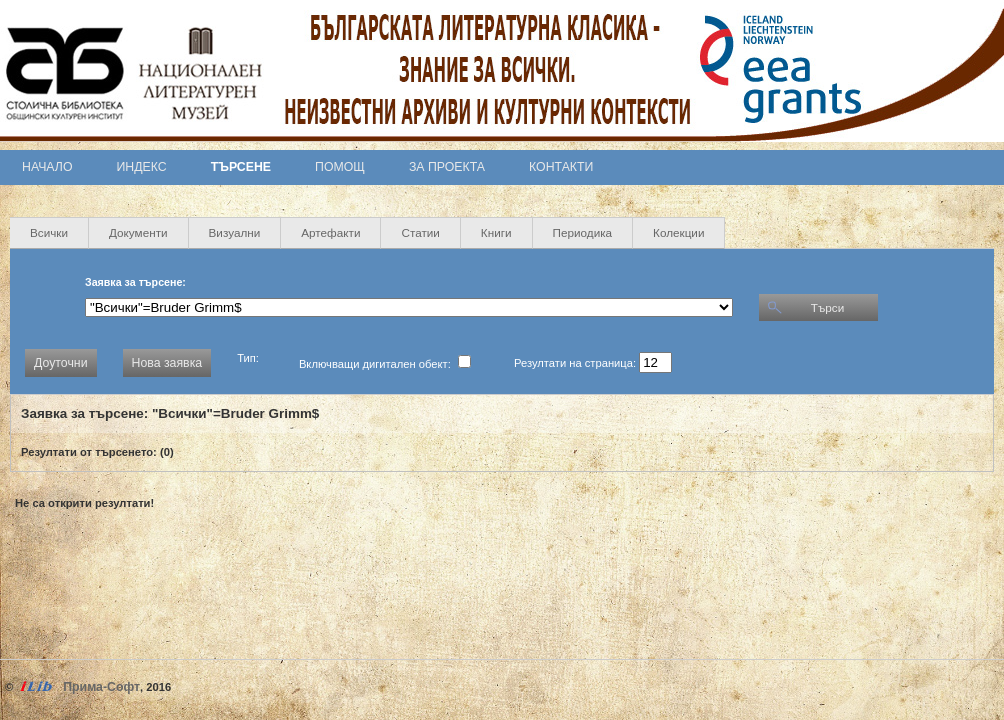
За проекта (447, 167)
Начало (47, 167)
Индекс (142, 167)
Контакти (561, 167)
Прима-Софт (101, 687)
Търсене (241, 167)
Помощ (340, 167)
